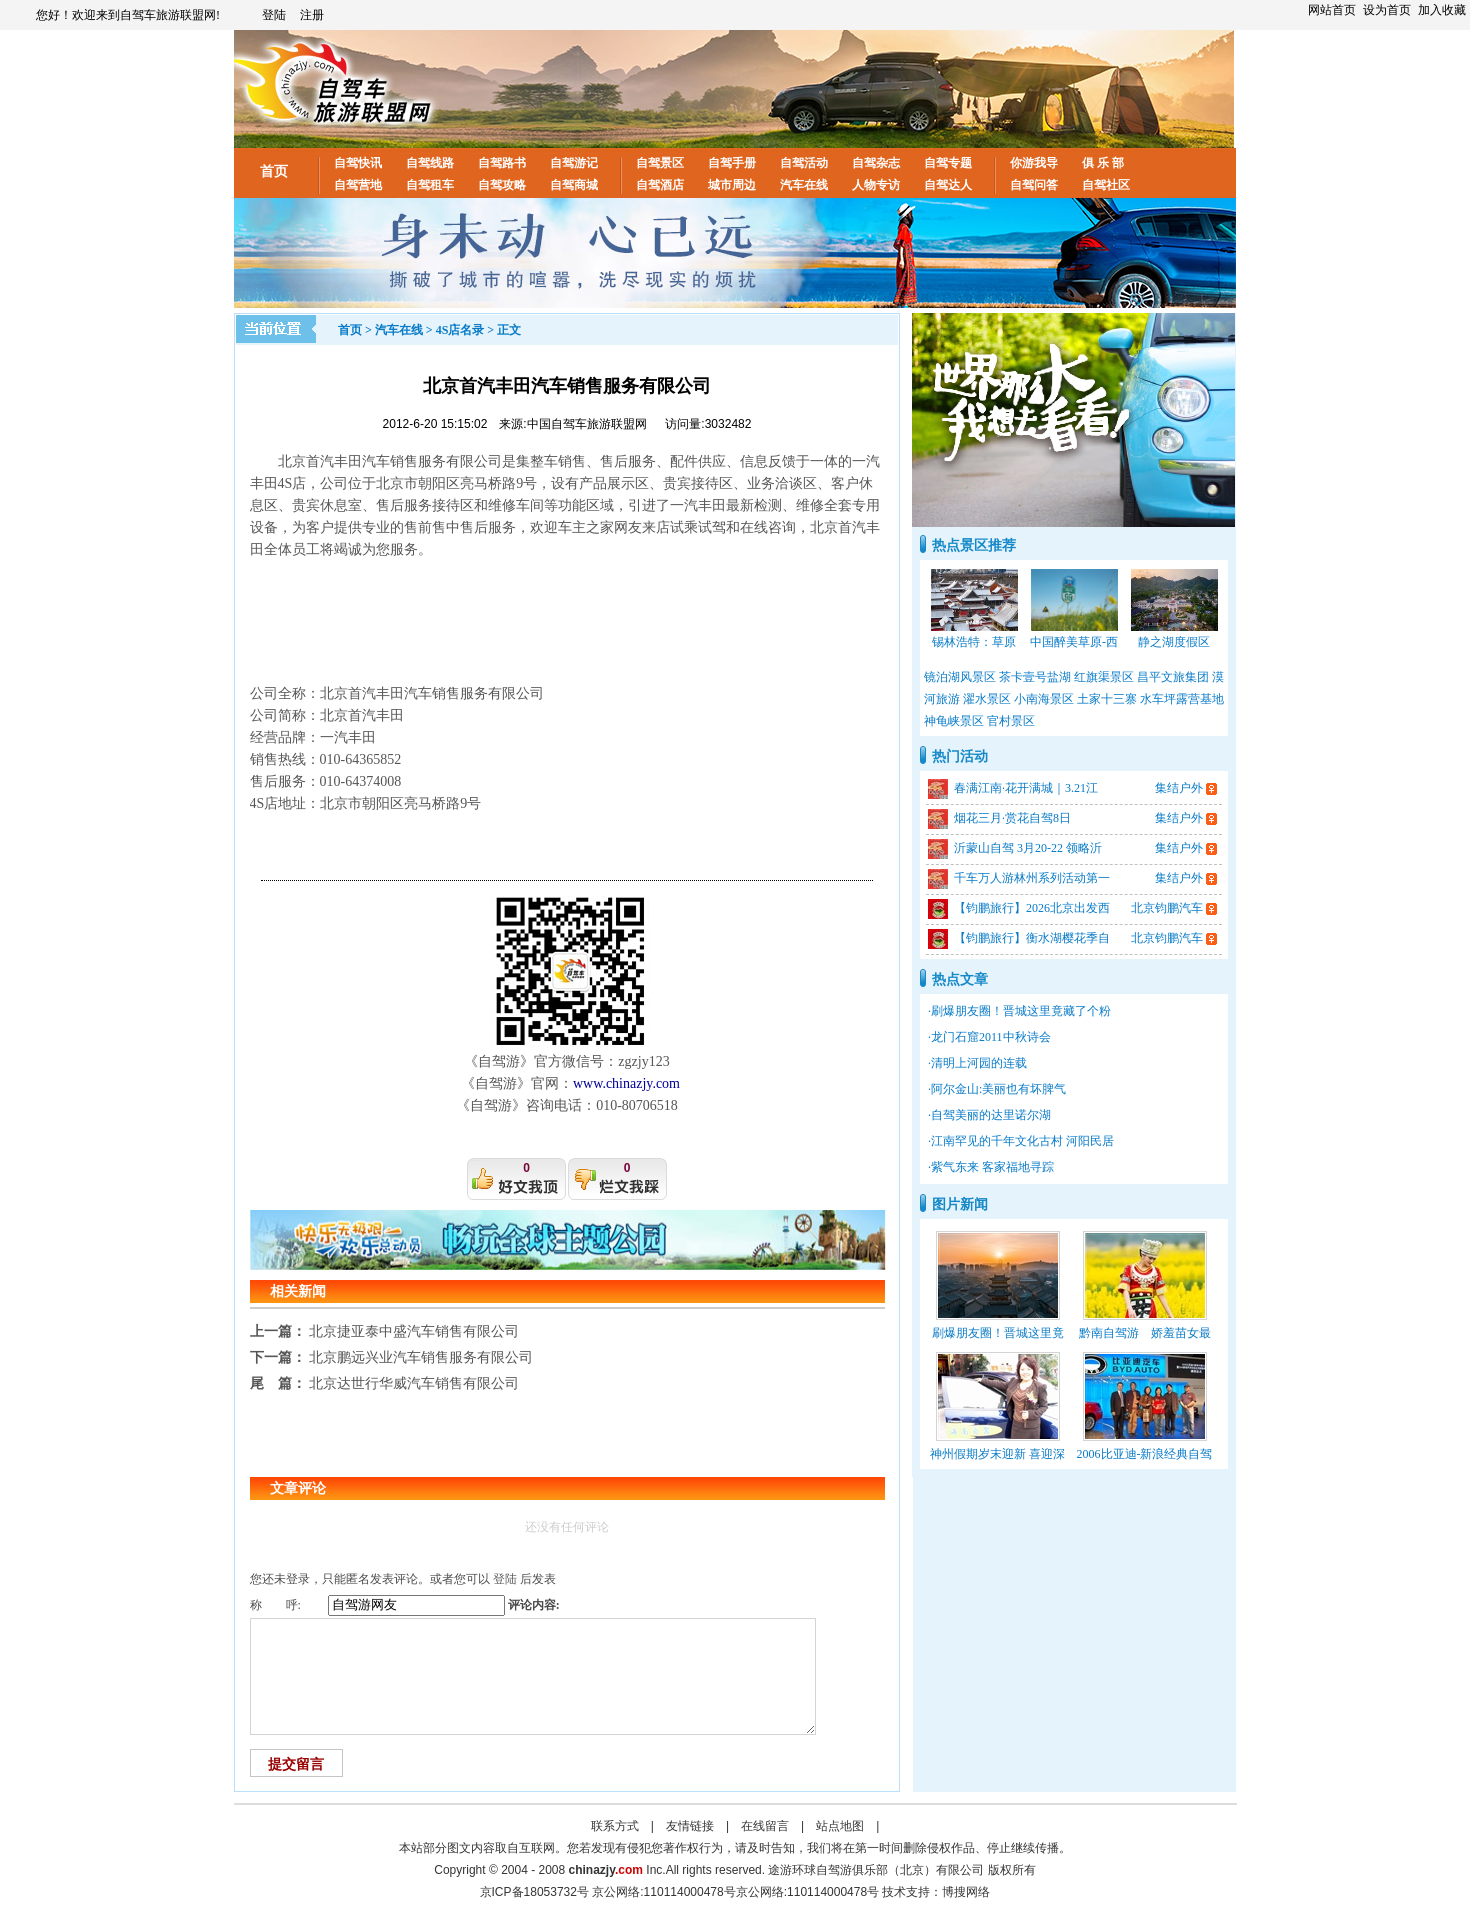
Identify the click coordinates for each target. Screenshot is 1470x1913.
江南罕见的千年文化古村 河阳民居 (1022, 1141)
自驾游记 (574, 163)
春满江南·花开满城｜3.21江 (1026, 788)
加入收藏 (1442, 10)
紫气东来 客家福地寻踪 (992, 1167)
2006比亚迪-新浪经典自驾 (1145, 1454)
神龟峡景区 (954, 721)
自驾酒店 (660, 185)
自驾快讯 (358, 163)
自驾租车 (430, 185)
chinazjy (606, 1870)
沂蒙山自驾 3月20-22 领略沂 (1028, 848)
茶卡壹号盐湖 (1035, 677)
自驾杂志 (876, 163)
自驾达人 (948, 185)
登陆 (274, 14)
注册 (312, 14)
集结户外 (1179, 788)
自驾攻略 (502, 185)
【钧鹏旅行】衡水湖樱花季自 (1032, 938)
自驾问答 (1034, 185)
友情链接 (690, 1826)
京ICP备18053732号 (534, 1892)
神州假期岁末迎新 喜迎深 (997, 1454)
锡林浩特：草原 (974, 642)
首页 (274, 171)
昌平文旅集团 (1173, 677)
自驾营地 (358, 185)
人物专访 (876, 185)
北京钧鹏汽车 (1167, 908)
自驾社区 (1106, 185)
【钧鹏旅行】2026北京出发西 (1032, 908)
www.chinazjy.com (626, 1083)
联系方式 (615, 1826)
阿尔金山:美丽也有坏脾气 (998, 1089)
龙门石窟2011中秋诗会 (991, 1037)
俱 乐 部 (1103, 163)
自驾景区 (660, 163)
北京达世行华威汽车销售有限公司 (414, 1383)
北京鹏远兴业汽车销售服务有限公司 (421, 1357)
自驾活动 (804, 163)
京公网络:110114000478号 (807, 1892)
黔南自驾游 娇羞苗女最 (1145, 1333)
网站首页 (1332, 10)
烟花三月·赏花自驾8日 (1012, 818)
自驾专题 (948, 163)
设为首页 (1387, 10)
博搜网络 (966, 1892)
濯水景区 (987, 699)
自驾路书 (502, 163)
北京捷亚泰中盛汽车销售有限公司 (414, 1331)
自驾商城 (574, 185)
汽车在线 (804, 185)
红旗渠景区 (1104, 677)
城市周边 (732, 185)
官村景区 (1011, 721)
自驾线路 (430, 163)
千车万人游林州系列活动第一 (1032, 878)
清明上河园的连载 (979, 1063)
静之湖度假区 (1174, 642)
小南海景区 (1044, 699)
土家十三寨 (1107, 699)
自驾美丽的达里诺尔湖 (991, 1115)
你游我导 (1034, 163)
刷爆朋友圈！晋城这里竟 (998, 1333)
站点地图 (840, 1826)
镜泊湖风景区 (960, 677)
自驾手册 (732, 163)
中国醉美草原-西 (1074, 642)
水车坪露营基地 (1182, 699)
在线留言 (765, 1826)
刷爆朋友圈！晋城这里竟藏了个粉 (1021, 1011)
